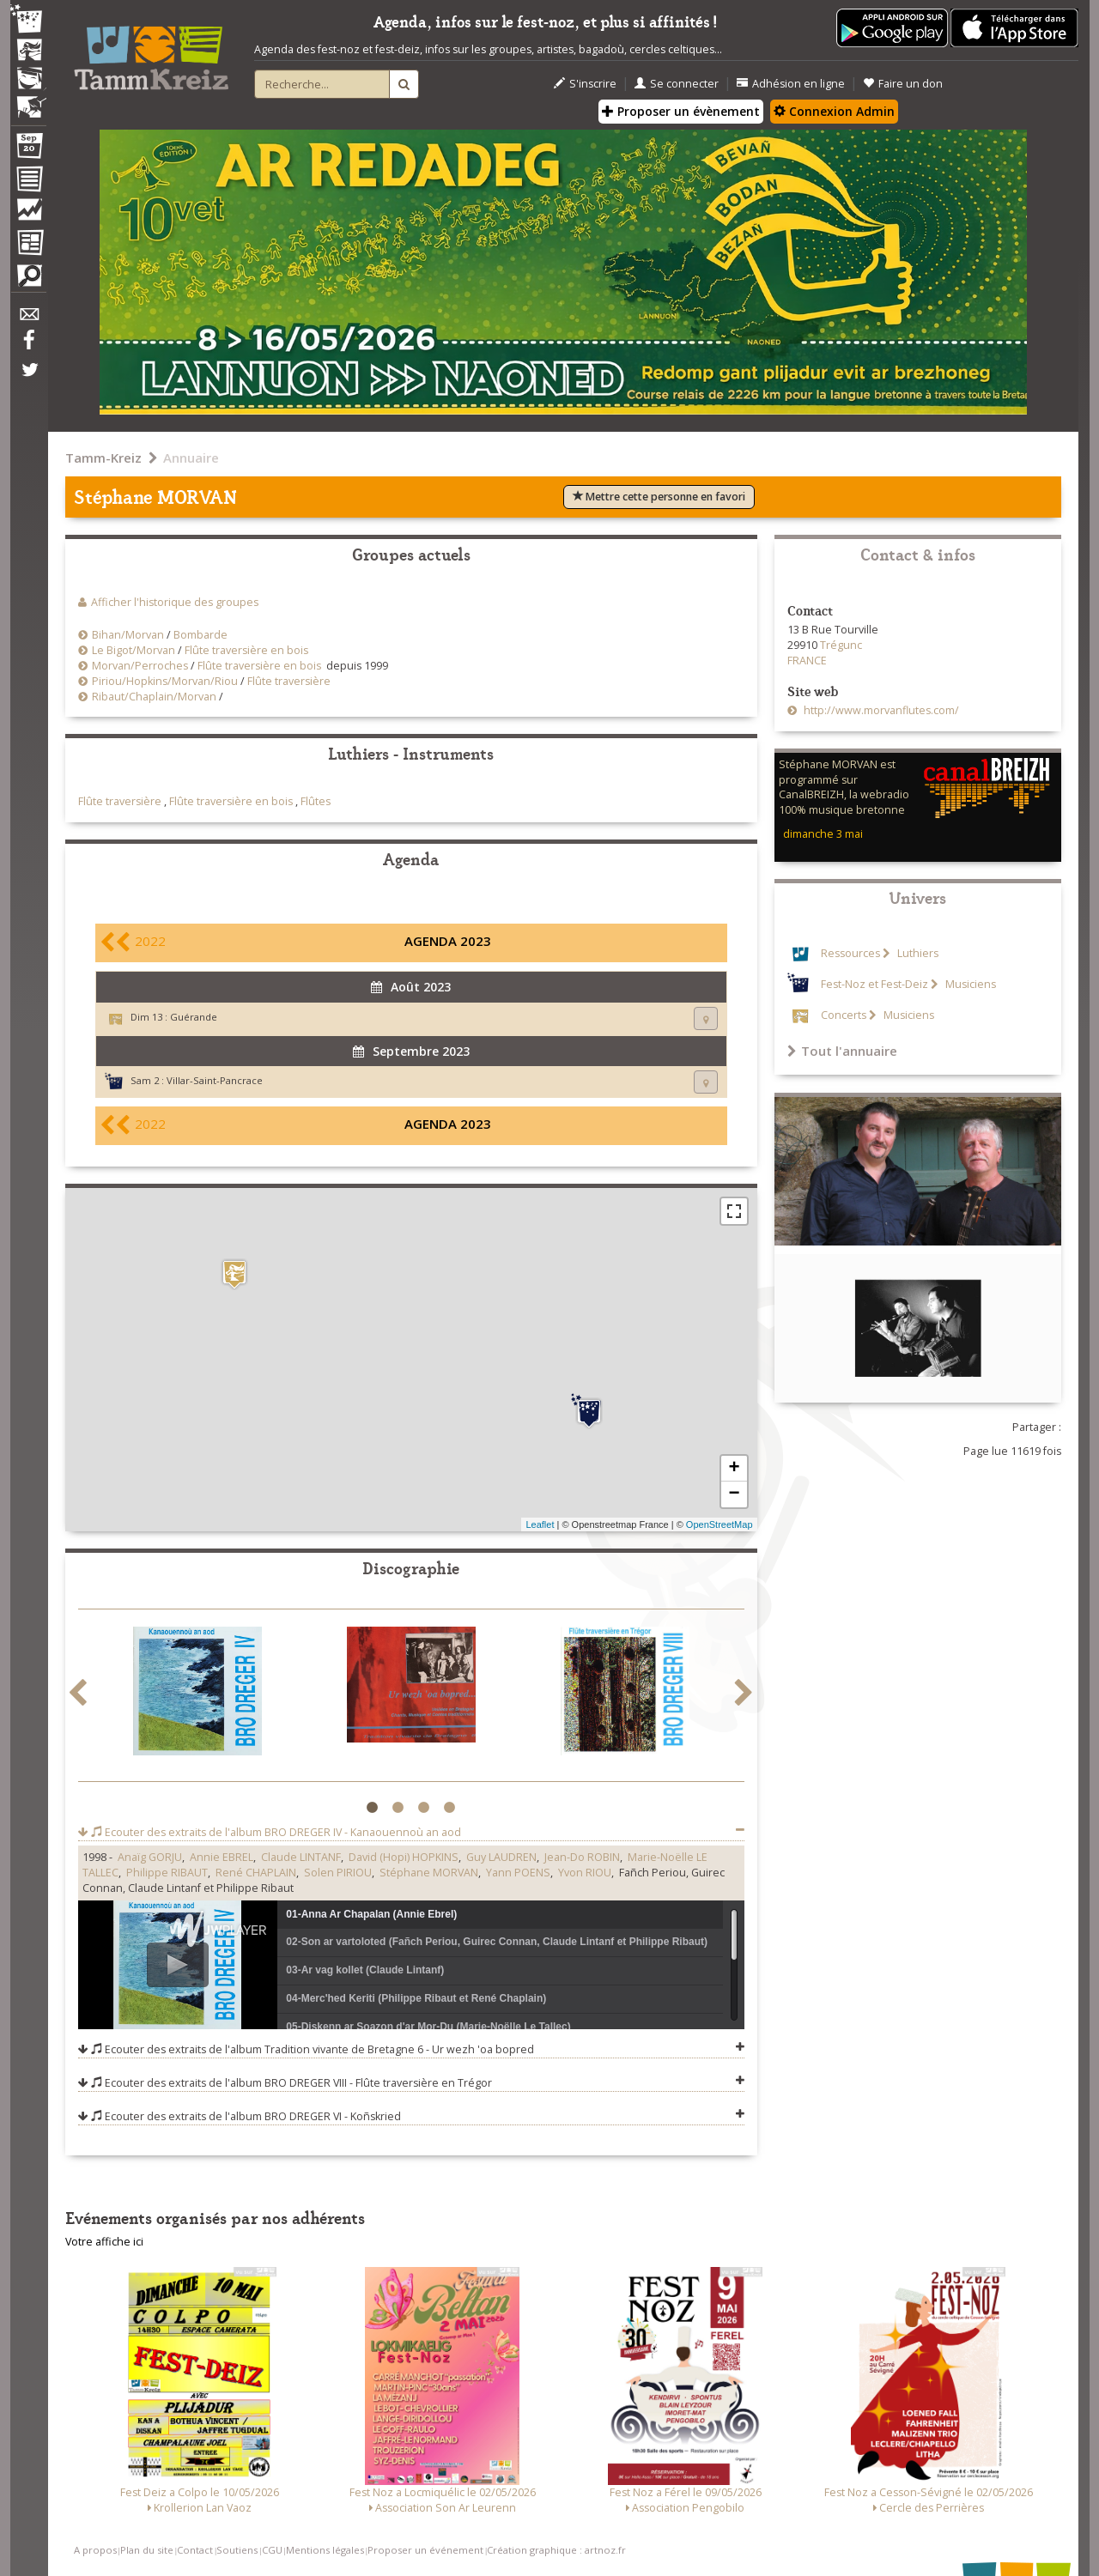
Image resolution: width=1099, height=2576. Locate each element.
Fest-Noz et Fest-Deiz (874, 984)
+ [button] (733, 1469)
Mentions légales (325, 2549)
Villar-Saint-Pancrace (215, 1080)
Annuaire (191, 457)
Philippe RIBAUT (167, 1872)
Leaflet (539, 1524)
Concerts (843, 1015)
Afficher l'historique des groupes (174, 602)
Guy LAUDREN (501, 1857)
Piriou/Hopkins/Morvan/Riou (165, 681)
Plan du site (146, 2549)
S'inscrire (585, 83)
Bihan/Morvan (128, 634)
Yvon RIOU (584, 1872)
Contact (195, 2549)
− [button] (733, 1494)
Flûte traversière (289, 681)
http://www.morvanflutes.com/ (880, 710)
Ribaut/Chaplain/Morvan (154, 696)
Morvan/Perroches (140, 665)
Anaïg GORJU (150, 1857)
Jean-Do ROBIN (582, 1857)
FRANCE (807, 660)
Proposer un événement (425, 2549)
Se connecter (677, 83)
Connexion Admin (834, 111)
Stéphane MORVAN (428, 1872)
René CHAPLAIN (256, 1872)
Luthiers (916, 953)
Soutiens (237, 2549)
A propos (95, 2549)
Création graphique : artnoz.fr (556, 2549)
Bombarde (200, 634)
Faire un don (903, 83)
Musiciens (969, 984)
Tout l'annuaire (842, 1050)
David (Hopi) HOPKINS (403, 1857)
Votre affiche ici (104, 2241)
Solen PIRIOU (338, 1872)
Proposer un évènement (681, 111)
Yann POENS (518, 1872)
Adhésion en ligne (791, 83)
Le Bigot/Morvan (133, 650)
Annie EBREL (221, 1857)
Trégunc (841, 645)
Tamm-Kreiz (103, 457)
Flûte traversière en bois (246, 650)
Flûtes (316, 801)
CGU (272, 2549)
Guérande (193, 1016)
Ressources (850, 953)
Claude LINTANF (301, 1857)
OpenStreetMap (719, 1524)
